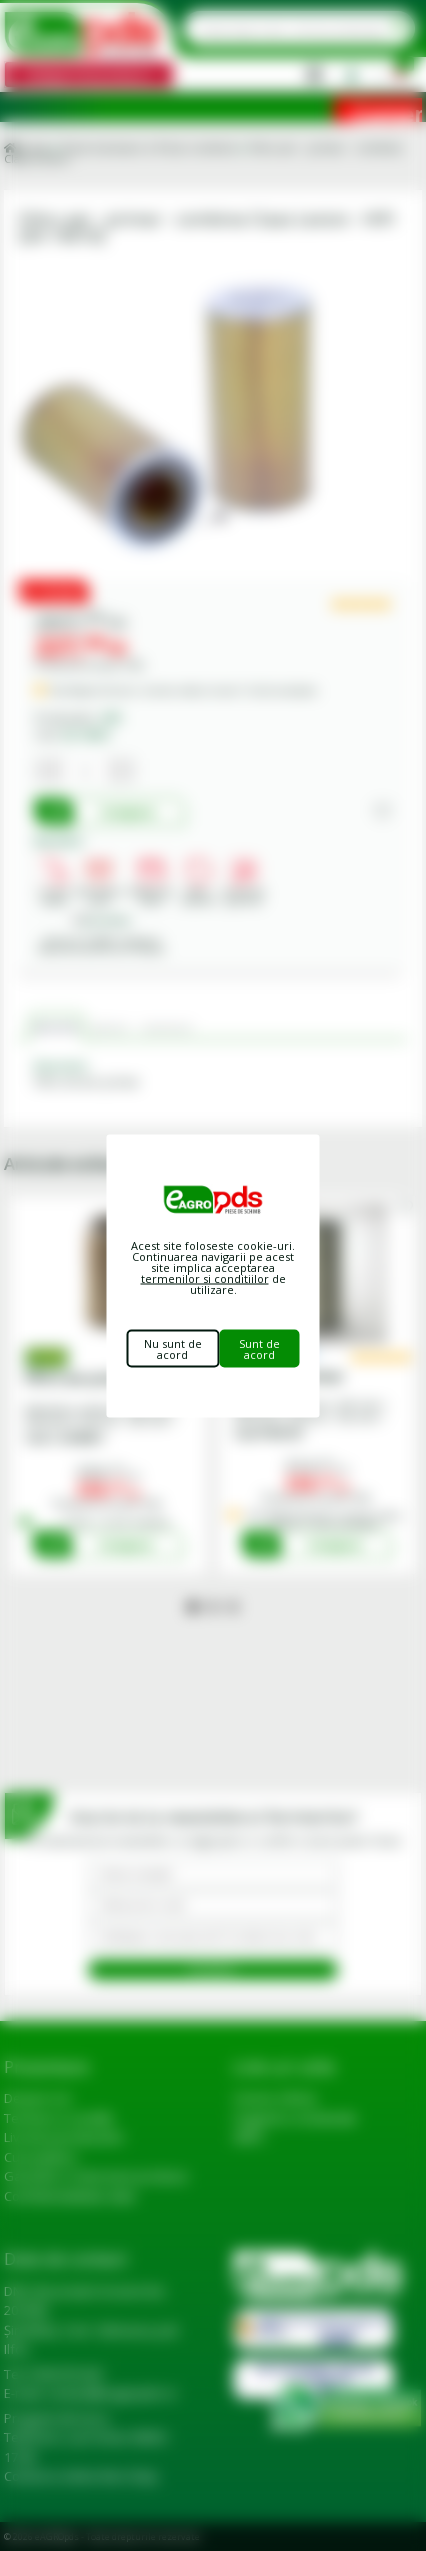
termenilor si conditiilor (205, 1277)
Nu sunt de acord (173, 1348)
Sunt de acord (259, 1348)
